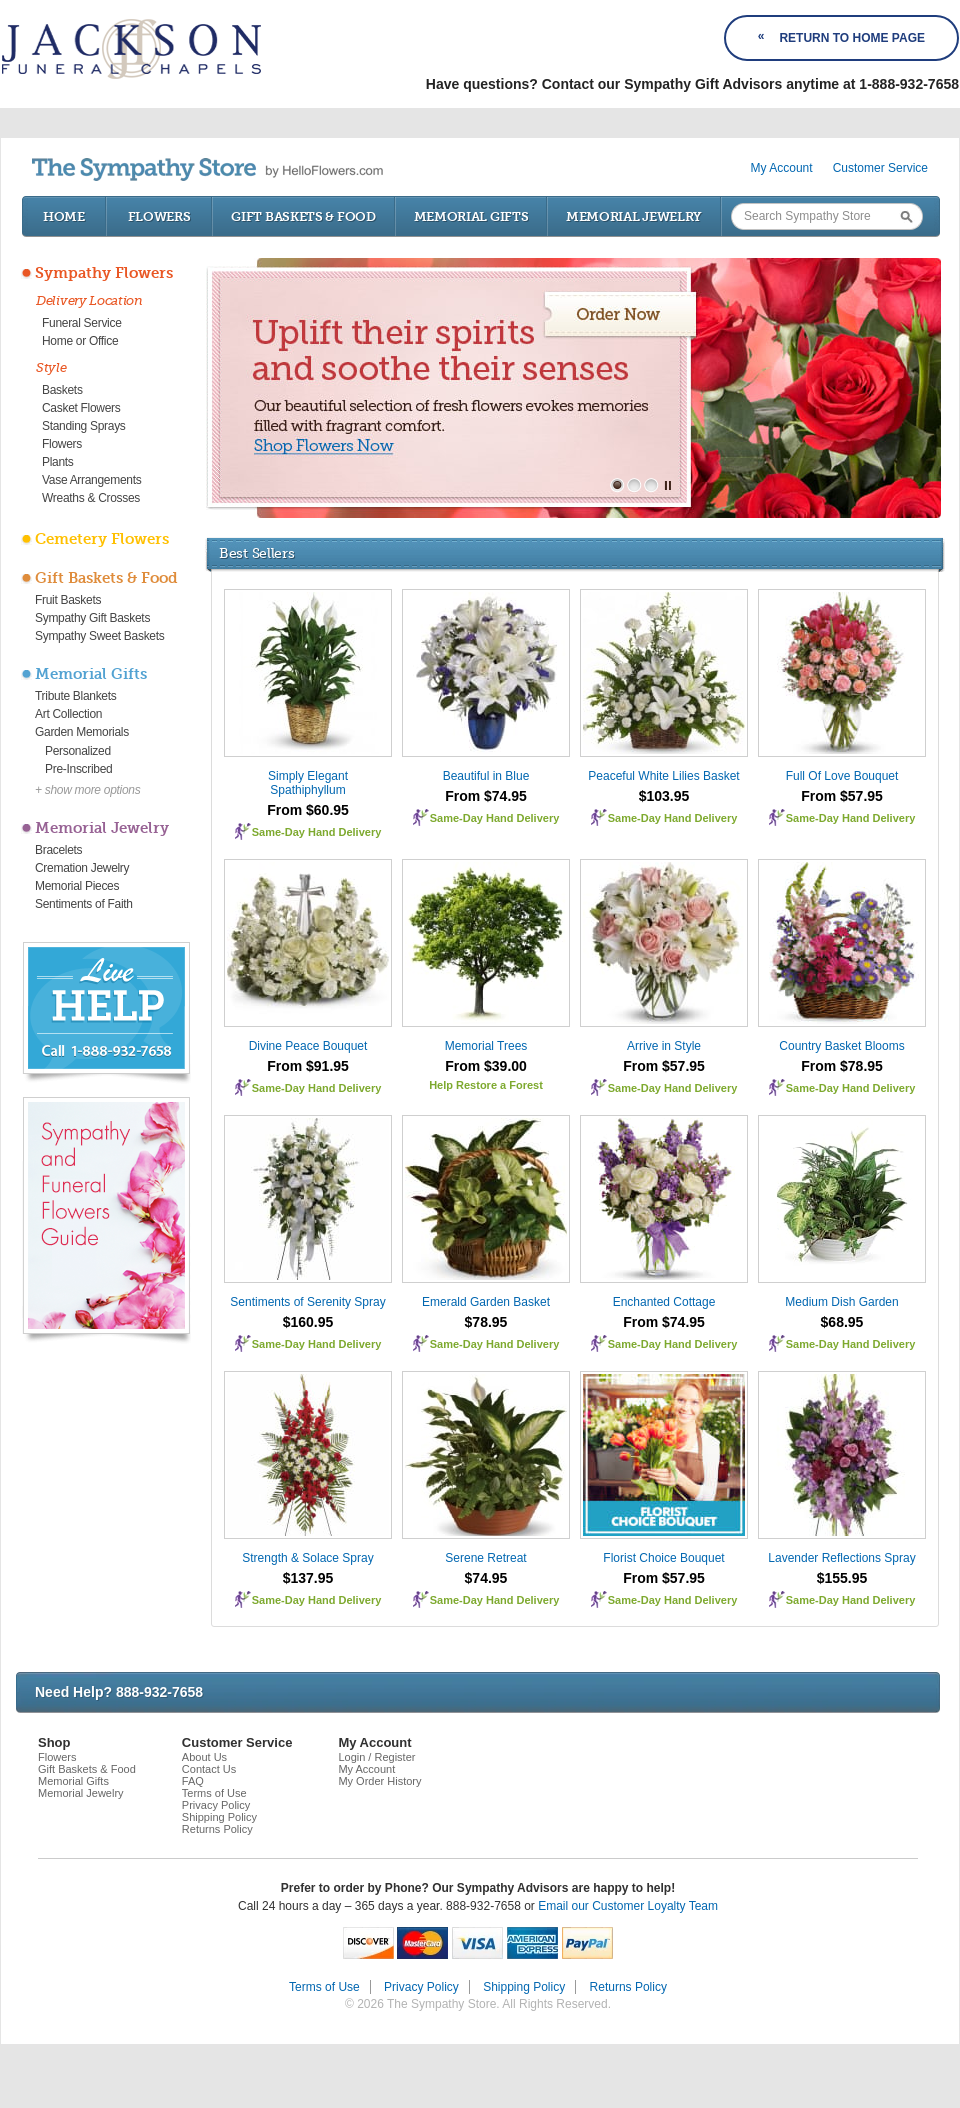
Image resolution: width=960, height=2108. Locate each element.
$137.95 (308, 1578)
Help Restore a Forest (486, 1085)
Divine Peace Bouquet (308, 1046)
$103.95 (664, 796)
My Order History (379, 1781)
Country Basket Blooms (841, 1046)
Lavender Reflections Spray (841, 1558)
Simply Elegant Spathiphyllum (308, 783)
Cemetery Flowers (102, 539)
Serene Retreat (485, 1558)
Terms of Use (214, 1793)
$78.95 (486, 1322)
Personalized (78, 751)
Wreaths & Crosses (91, 498)
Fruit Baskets (68, 600)
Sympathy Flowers (104, 273)
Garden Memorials (82, 732)
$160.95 (308, 1322)
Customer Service (880, 168)
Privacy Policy (216, 1805)
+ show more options (87, 790)
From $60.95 (308, 810)
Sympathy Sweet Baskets (99, 636)
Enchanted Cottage (664, 1302)
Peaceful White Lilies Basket (663, 776)
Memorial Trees (486, 1046)
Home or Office (80, 341)
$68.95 (842, 1322)
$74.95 (486, 1578)
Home (64, 216)
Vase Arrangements (91, 480)
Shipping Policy (219, 1817)
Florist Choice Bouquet (663, 1558)
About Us (204, 1757)
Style (51, 367)
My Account (782, 168)
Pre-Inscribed (78, 769)
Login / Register (376, 1757)
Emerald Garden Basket (486, 1302)
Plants (58, 462)
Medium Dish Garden (841, 1302)
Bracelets (58, 850)
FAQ (193, 1781)
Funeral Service (82, 323)
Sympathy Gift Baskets (92, 618)
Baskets (62, 390)
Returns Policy (217, 1829)
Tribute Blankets (75, 696)
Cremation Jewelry (82, 868)
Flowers (159, 216)
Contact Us (209, 1769)
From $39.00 (486, 1066)
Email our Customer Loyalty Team (628, 1906)
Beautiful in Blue (486, 776)
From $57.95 (842, 796)
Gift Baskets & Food (303, 216)
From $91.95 (308, 1066)
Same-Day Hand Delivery (317, 832)
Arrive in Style (664, 1046)
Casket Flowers (81, 408)
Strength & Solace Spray (307, 1558)
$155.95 (842, 1578)
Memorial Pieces (77, 886)
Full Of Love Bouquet (842, 776)
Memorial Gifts (471, 216)
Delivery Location (89, 300)
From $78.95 (842, 1066)
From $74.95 (486, 796)
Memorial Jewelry (634, 216)
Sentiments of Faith (84, 904)
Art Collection (68, 714)
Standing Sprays (84, 426)
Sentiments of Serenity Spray (307, 1302)
